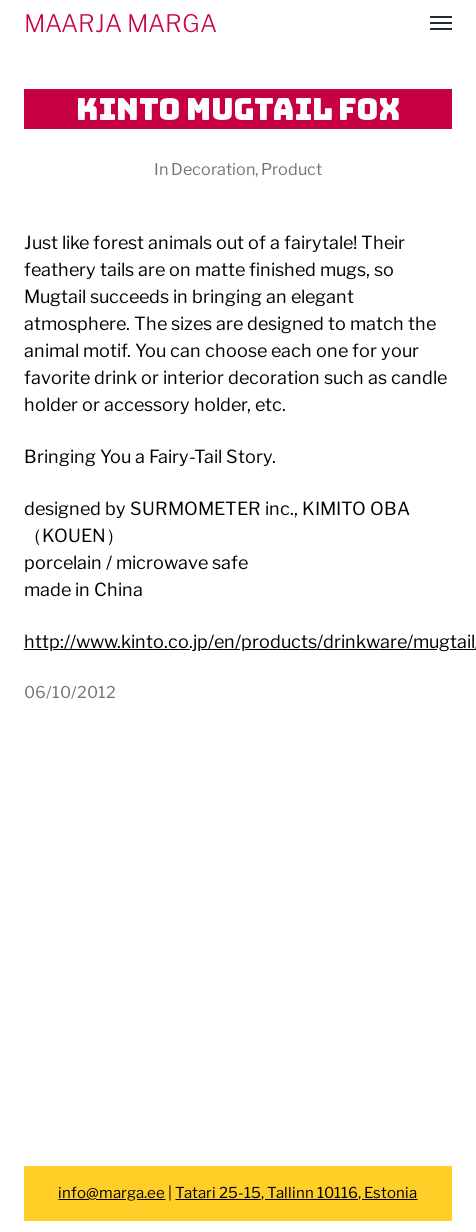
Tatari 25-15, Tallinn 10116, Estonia (296, 1193)
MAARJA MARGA (120, 23)
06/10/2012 (70, 692)
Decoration (213, 169)
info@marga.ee (111, 1193)
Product (291, 169)
